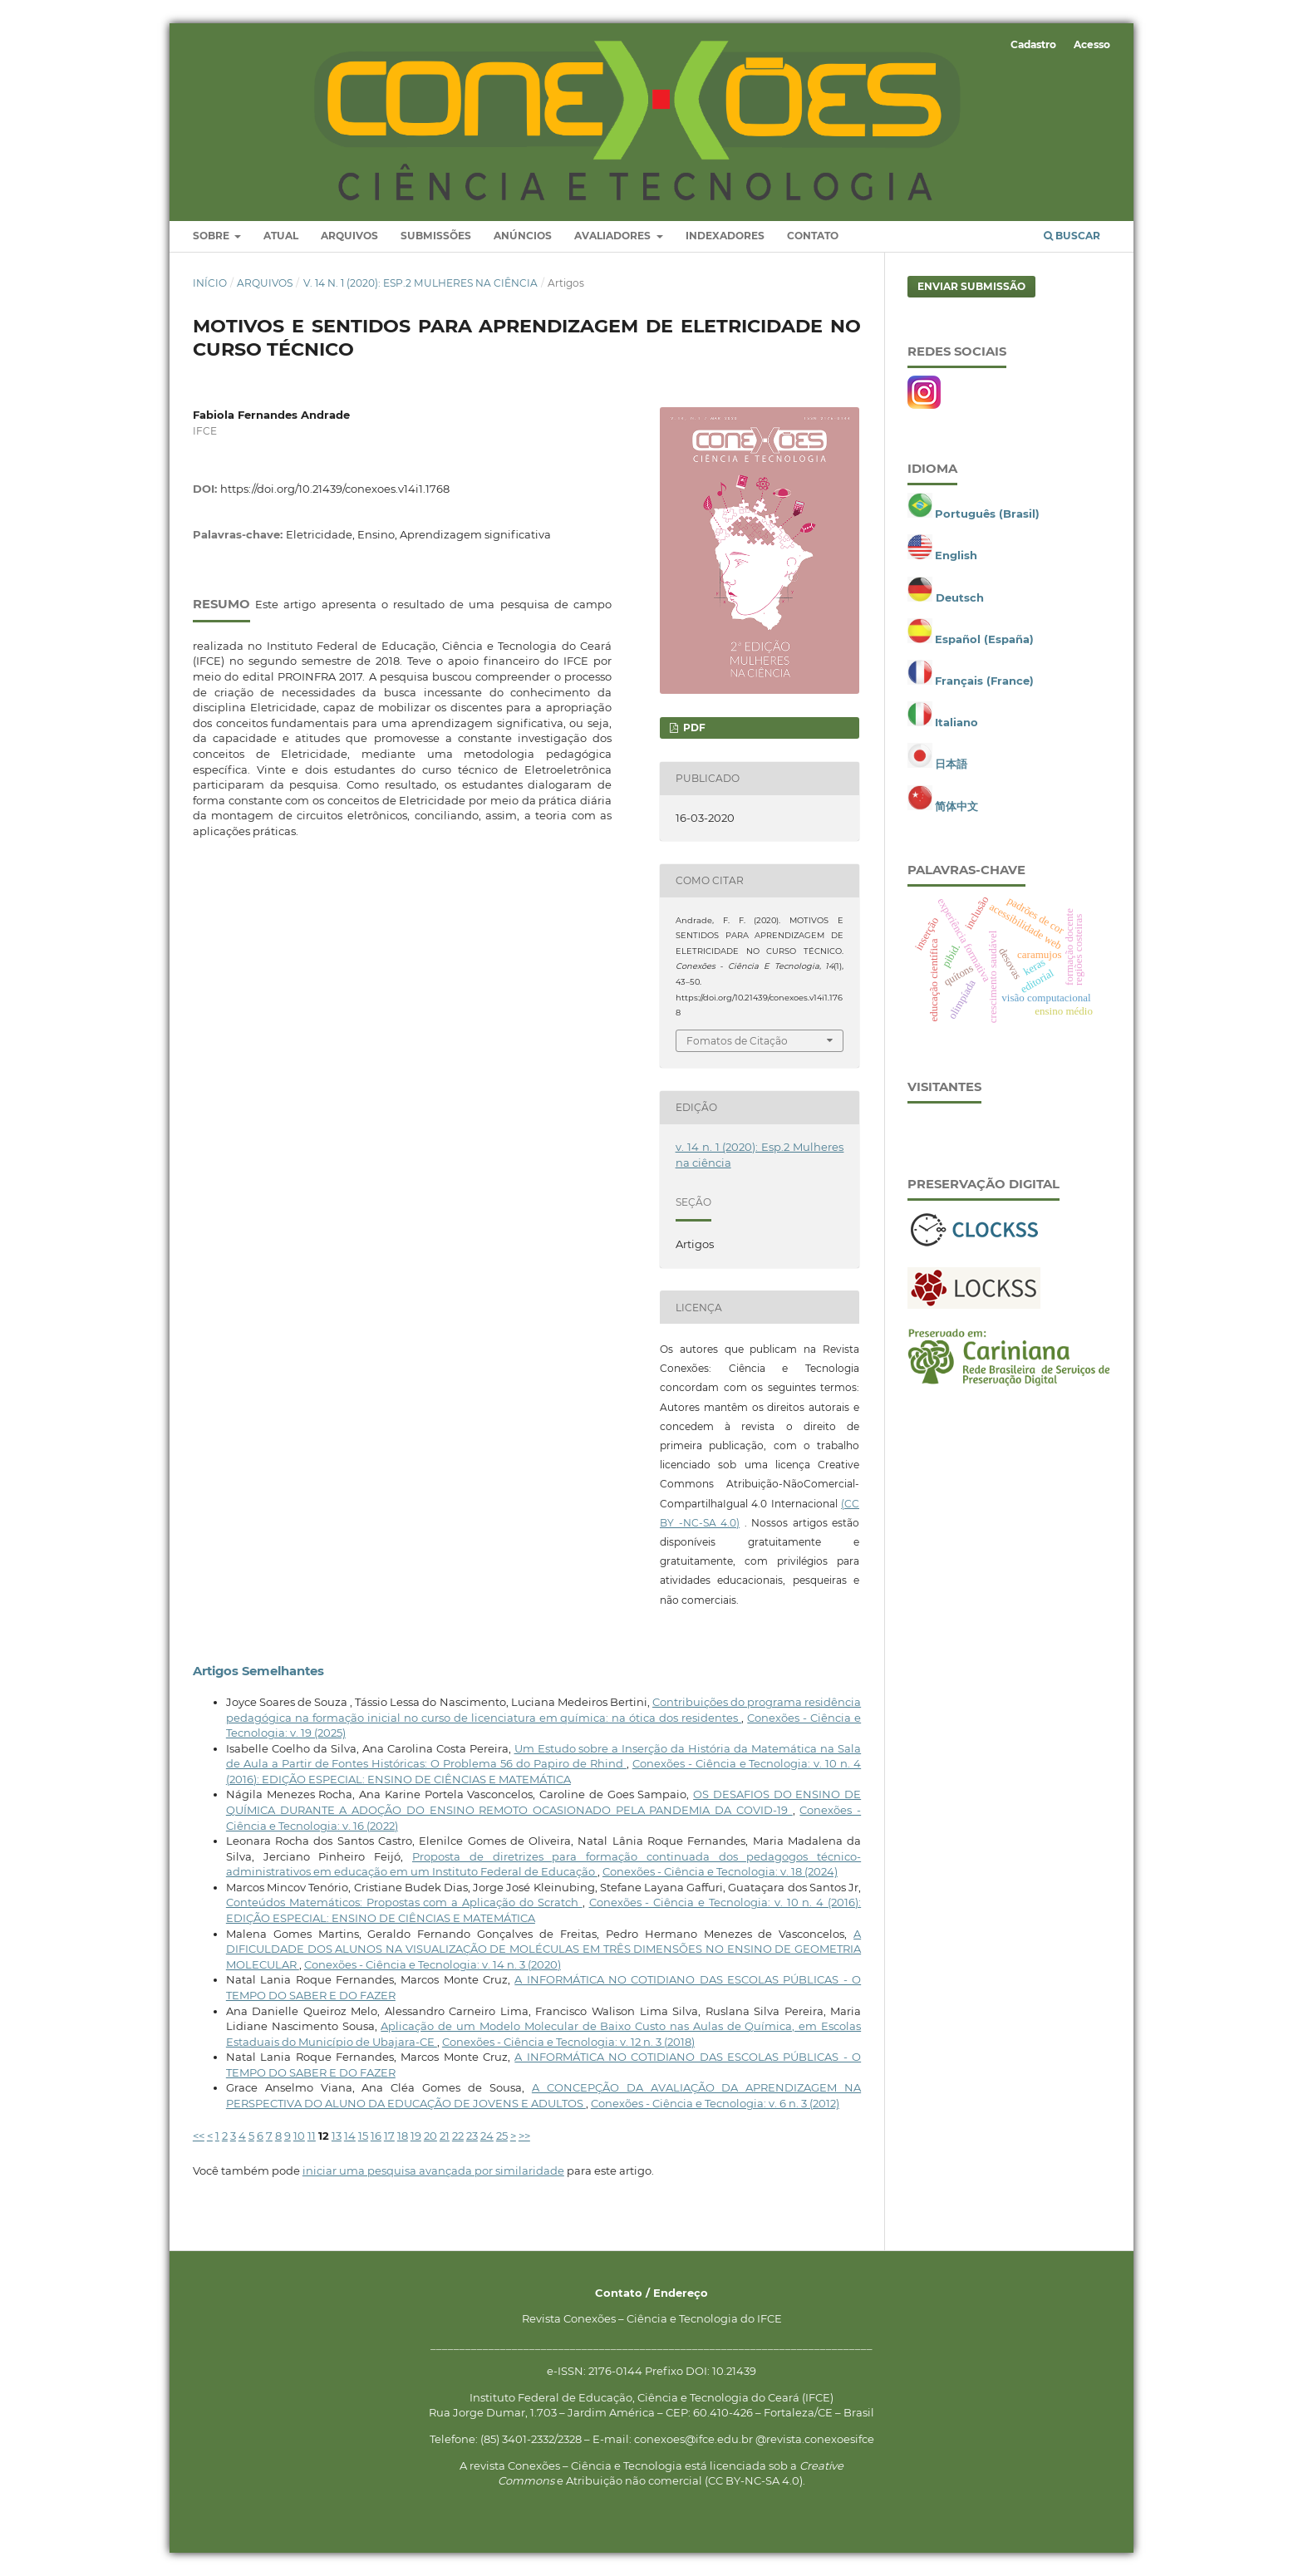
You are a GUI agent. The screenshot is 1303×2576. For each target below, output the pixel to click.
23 (472, 2135)
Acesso (1092, 44)
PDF (693, 727)
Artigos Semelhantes (258, 1671)
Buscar (1072, 235)
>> (524, 2135)
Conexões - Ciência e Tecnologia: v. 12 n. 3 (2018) (568, 2041)
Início (210, 283)
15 (363, 2135)
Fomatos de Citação (737, 1041)
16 (376, 2135)
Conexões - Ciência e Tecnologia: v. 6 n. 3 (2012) (715, 2103)
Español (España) (984, 639)
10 (299, 2135)
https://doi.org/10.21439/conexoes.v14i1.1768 (335, 488)
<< (198, 2135)
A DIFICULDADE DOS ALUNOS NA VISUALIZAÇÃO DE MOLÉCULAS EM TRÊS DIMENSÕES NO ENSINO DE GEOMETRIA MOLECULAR (543, 1949)
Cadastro (1033, 44)
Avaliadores (613, 235)
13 (337, 2135)
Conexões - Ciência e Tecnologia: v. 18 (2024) (720, 1871)
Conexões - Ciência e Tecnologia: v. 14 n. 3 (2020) (432, 1964)
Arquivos (349, 235)
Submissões (436, 235)
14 (350, 2135)
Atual (280, 235)
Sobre (212, 235)
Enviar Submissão (971, 286)
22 (458, 2135)
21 (445, 2135)
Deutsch (960, 597)
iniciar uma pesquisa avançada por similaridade (433, 2170)
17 (389, 2135)
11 (311, 2135)
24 (487, 2135)
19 (416, 2135)
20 (430, 2135)
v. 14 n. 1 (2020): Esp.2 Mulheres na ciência (420, 283)
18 (402, 2135)
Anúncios (523, 235)
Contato (812, 235)
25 (502, 2135)
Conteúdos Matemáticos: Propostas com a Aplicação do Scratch (404, 1902)
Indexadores (725, 235)
